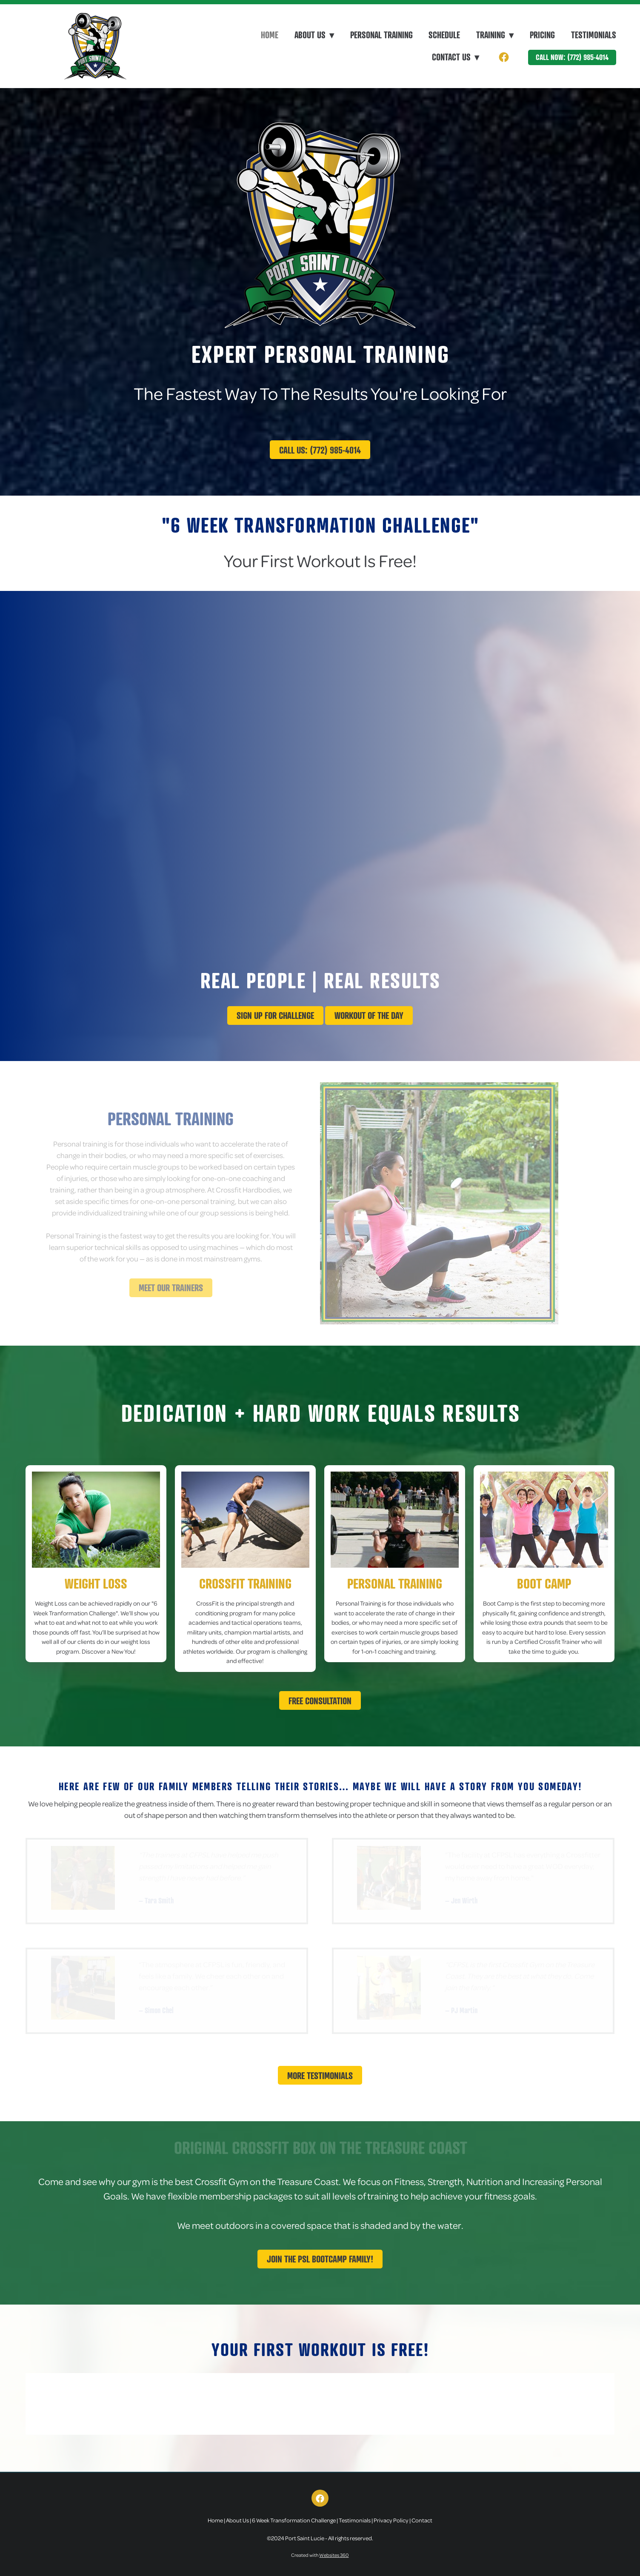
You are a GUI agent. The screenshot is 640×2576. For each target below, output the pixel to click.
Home (269, 34)
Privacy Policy (391, 2520)
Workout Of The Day (368, 1015)
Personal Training (381, 34)
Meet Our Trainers (171, 1287)
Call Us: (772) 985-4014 (320, 450)
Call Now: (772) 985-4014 (572, 57)
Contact (421, 2520)
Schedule (444, 34)
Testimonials (593, 34)
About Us (237, 2520)
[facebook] (503, 57)
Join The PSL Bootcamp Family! (320, 2259)
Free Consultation (320, 1700)
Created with (320, 2555)
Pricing (542, 34)
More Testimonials (320, 2075)
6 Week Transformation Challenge (294, 2520)
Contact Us (455, 57)
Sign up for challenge (275, 1015)
